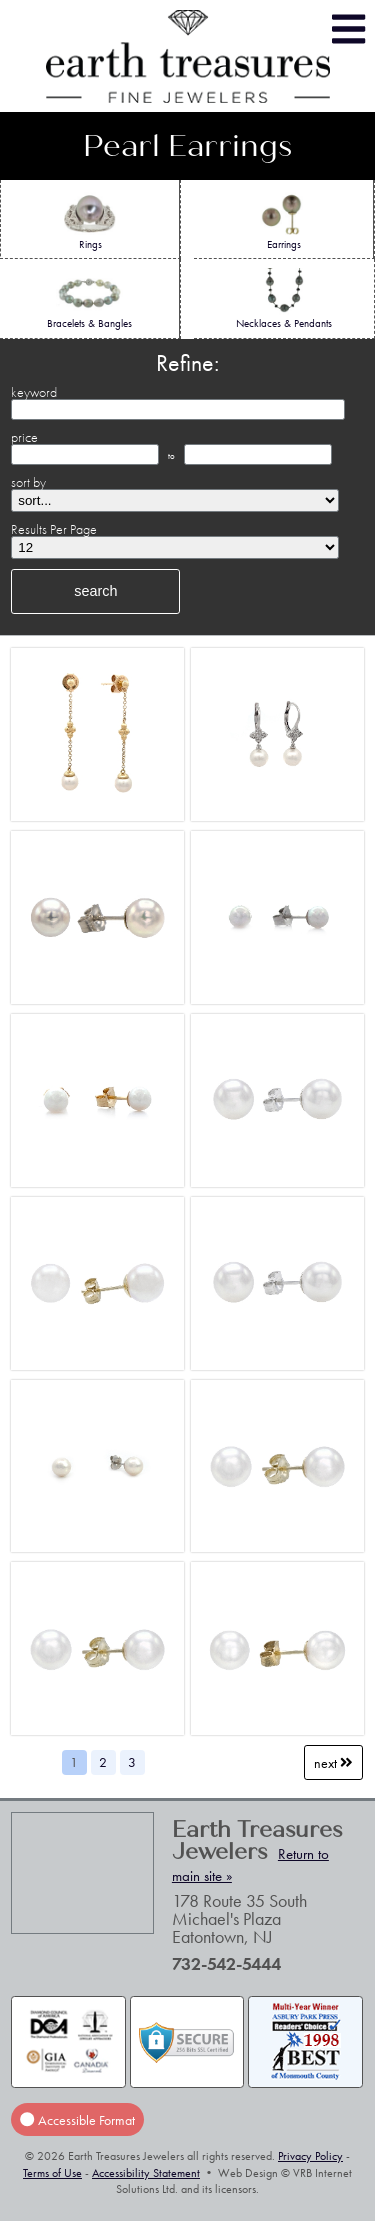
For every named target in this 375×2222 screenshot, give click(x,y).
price (24, 437)
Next (333, 1762)
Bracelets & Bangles (89, 299)
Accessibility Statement (146, 2173)
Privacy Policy (310, 2156)
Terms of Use (52, 2173)
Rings (90, 220)
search (95, 591)
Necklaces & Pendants (284, 299)
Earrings (283, 220)
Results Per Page (54, 529)
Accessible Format (77, 2119)
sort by (28, 482)
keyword (34, 392)
